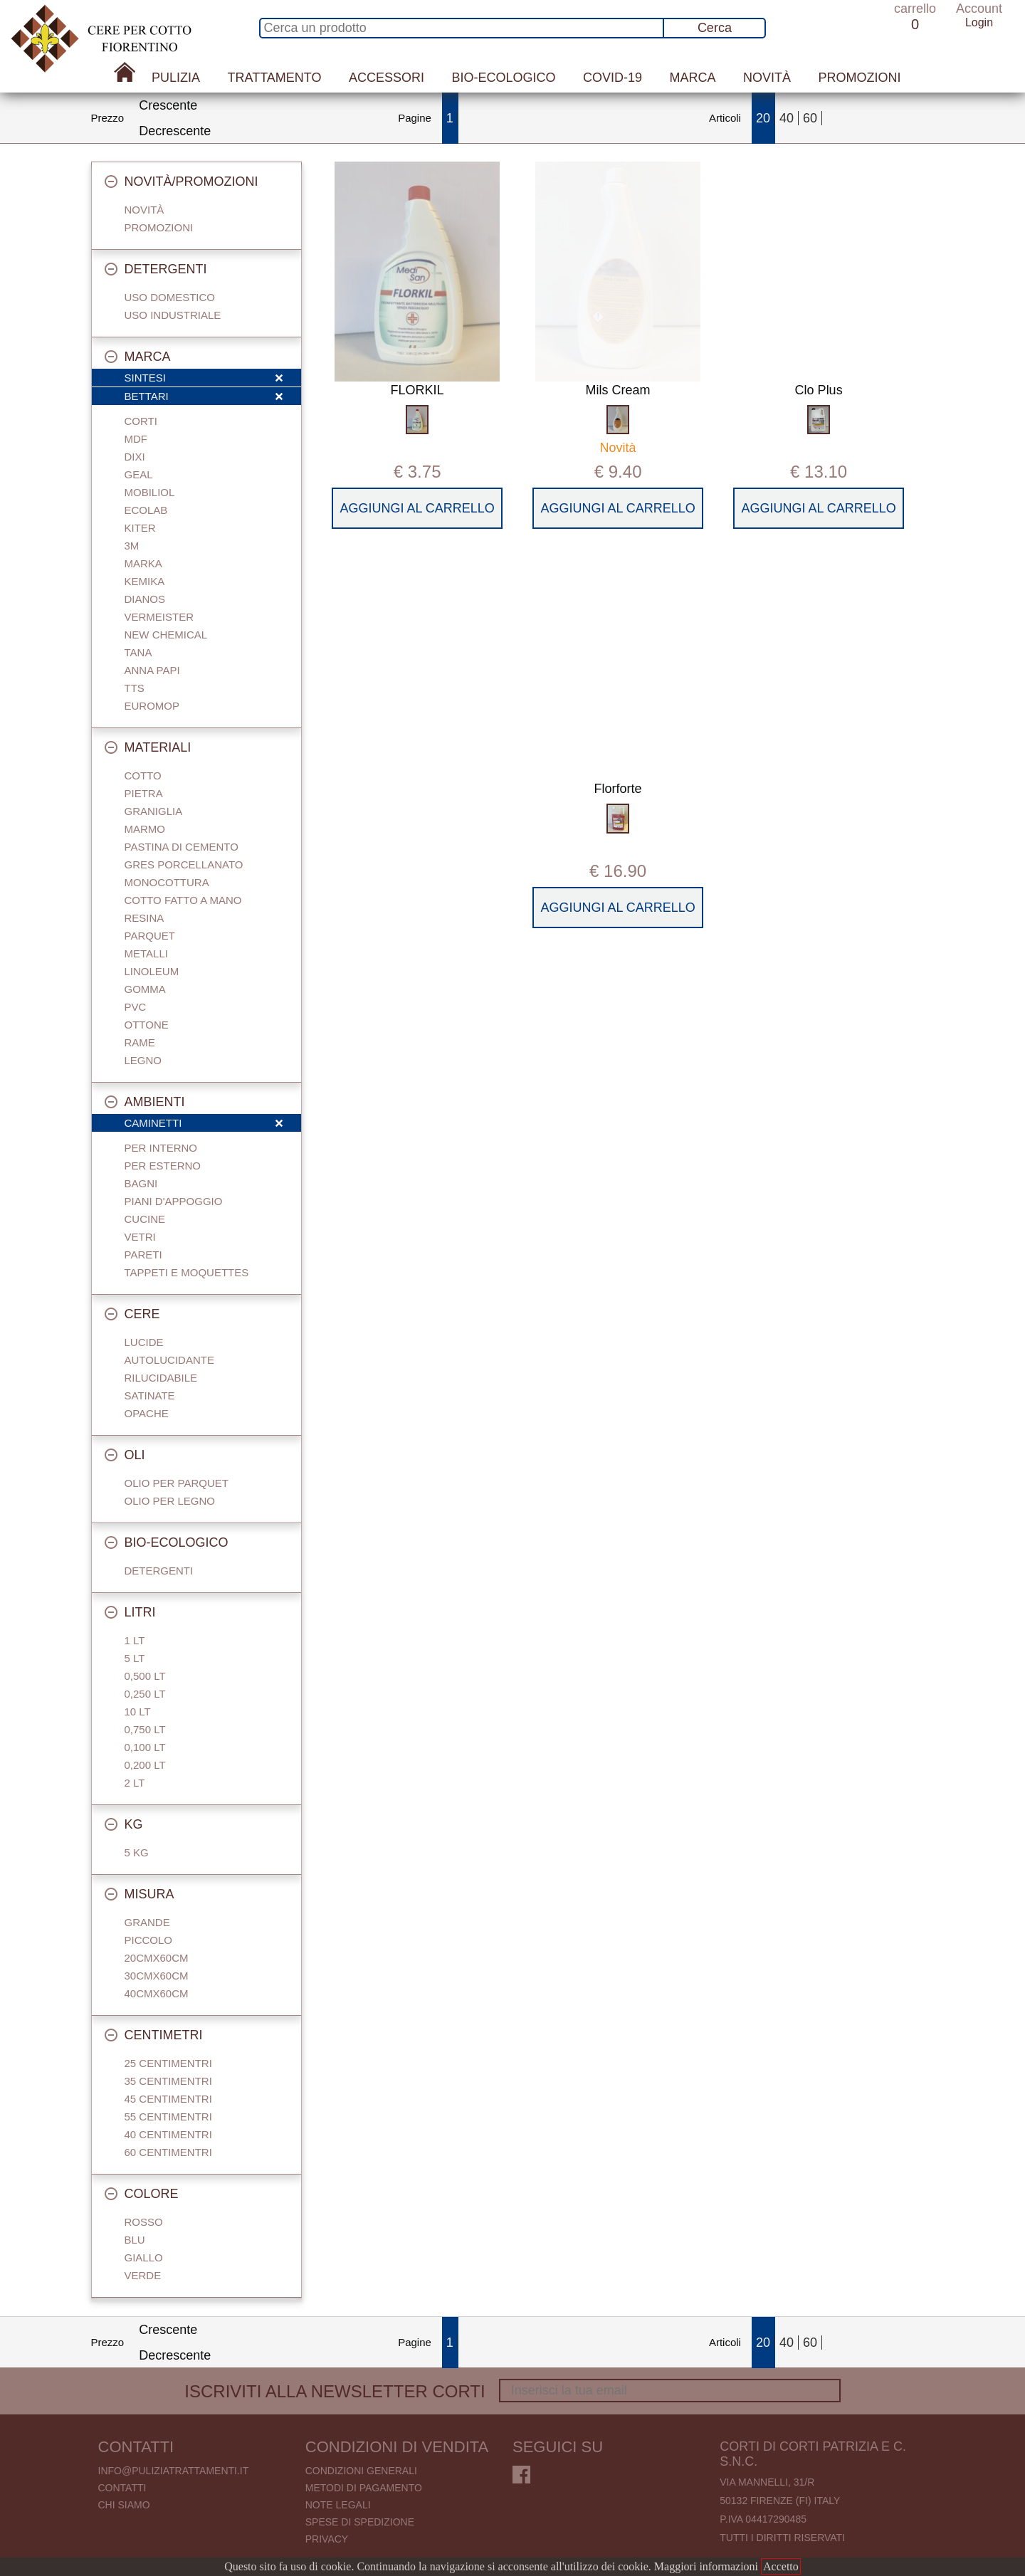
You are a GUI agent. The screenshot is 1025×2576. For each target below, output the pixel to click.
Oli (125, 1455)
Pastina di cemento (181, 847)
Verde (143, 2275)
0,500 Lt (145, 1676)
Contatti (122, 2487)
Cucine (145, 1219)
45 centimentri (168, 2099)
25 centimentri (168, 2063)
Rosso (144, 2222)
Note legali (338, 2505)
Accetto (781, 2566)
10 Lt (138, 1711)
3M (132, 546)
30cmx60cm (157, 1976)
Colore (142, 2194)
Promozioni (859, 77)
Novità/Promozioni (181, 181)
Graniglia (154, 811)
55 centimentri (168, 2116)
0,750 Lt (145, 1729)
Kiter (140, 528)
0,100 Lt (145, 1747)
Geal (139, 474)
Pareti (143, 1254)
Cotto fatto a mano (183, 900)
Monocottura (167, 882)
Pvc (136, 1007)
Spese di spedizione (359, 2522)
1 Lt (135, 1640)
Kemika (145, 581)
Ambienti (145, 1102)
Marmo (145, 829)
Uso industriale (173, 315)
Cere (132, 1314)
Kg (124, 1824)
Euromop (152, 706)
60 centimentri (168, 2152)
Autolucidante (169, 1360)
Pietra (144, 793)
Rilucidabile (161, 1378)
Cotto (143, 775)
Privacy (326, 2539)
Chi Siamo (124, 2505)
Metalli (146, 953)
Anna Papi (152, 670)
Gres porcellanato (184, 864)
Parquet (150, 936)
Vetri (140, 1237)
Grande (147, 1922)
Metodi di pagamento (363, 2487)
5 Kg (137, 1852)
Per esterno (163, 1166)
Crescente (168, 105)
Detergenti (156, 269)
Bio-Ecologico (503, 77)
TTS (134, 688)
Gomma (145, 989)
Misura (139, 1894)
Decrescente (175, 131)
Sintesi (204, 379)
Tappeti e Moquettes (187, 1272)
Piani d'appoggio (174, 1201)
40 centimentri (168, 2134)
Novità (767, 77)
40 (786, 118)
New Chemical (166, 635)
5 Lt (135, 1658)
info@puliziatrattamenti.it (173, 2470)
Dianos (145, 599)
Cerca (715, 28)
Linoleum (152, 971)
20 (763, 118)
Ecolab (146, 510)
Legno (143, 1060)
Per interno (161, 1148)
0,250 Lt (145, 1694)
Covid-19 (612, 77)
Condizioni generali (361, 2470)
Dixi (135, 457)
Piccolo (149, 1940)
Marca (692, 77)
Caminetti (204, 1124)
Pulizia (176, 77)
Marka (143, 563)
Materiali (148, 747)
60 (810, 118)
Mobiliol (150, 492)
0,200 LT (145, 1765)
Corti (141, 421)
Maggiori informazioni (706, 2566)
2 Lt (135, 1783)
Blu (135, 2240)
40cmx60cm (157, 1993)
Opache (147, 1413)
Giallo (144, 2257)
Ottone (147, 1025)
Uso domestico (170, 297)
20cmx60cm (157, 1958)
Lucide (144, 1342)
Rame (140, 1042)
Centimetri (154, 2035)
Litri (130, 1612)
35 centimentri (168, 2081)
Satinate (150, 1395)
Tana (138, 652)
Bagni (141, 1183)
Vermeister (159, 617)
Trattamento (275, 77)
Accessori (386, 77)
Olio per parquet (176, 1483)
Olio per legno (170, 1501)
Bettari (204, 397)
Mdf (136, 439)
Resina (144, 918)
